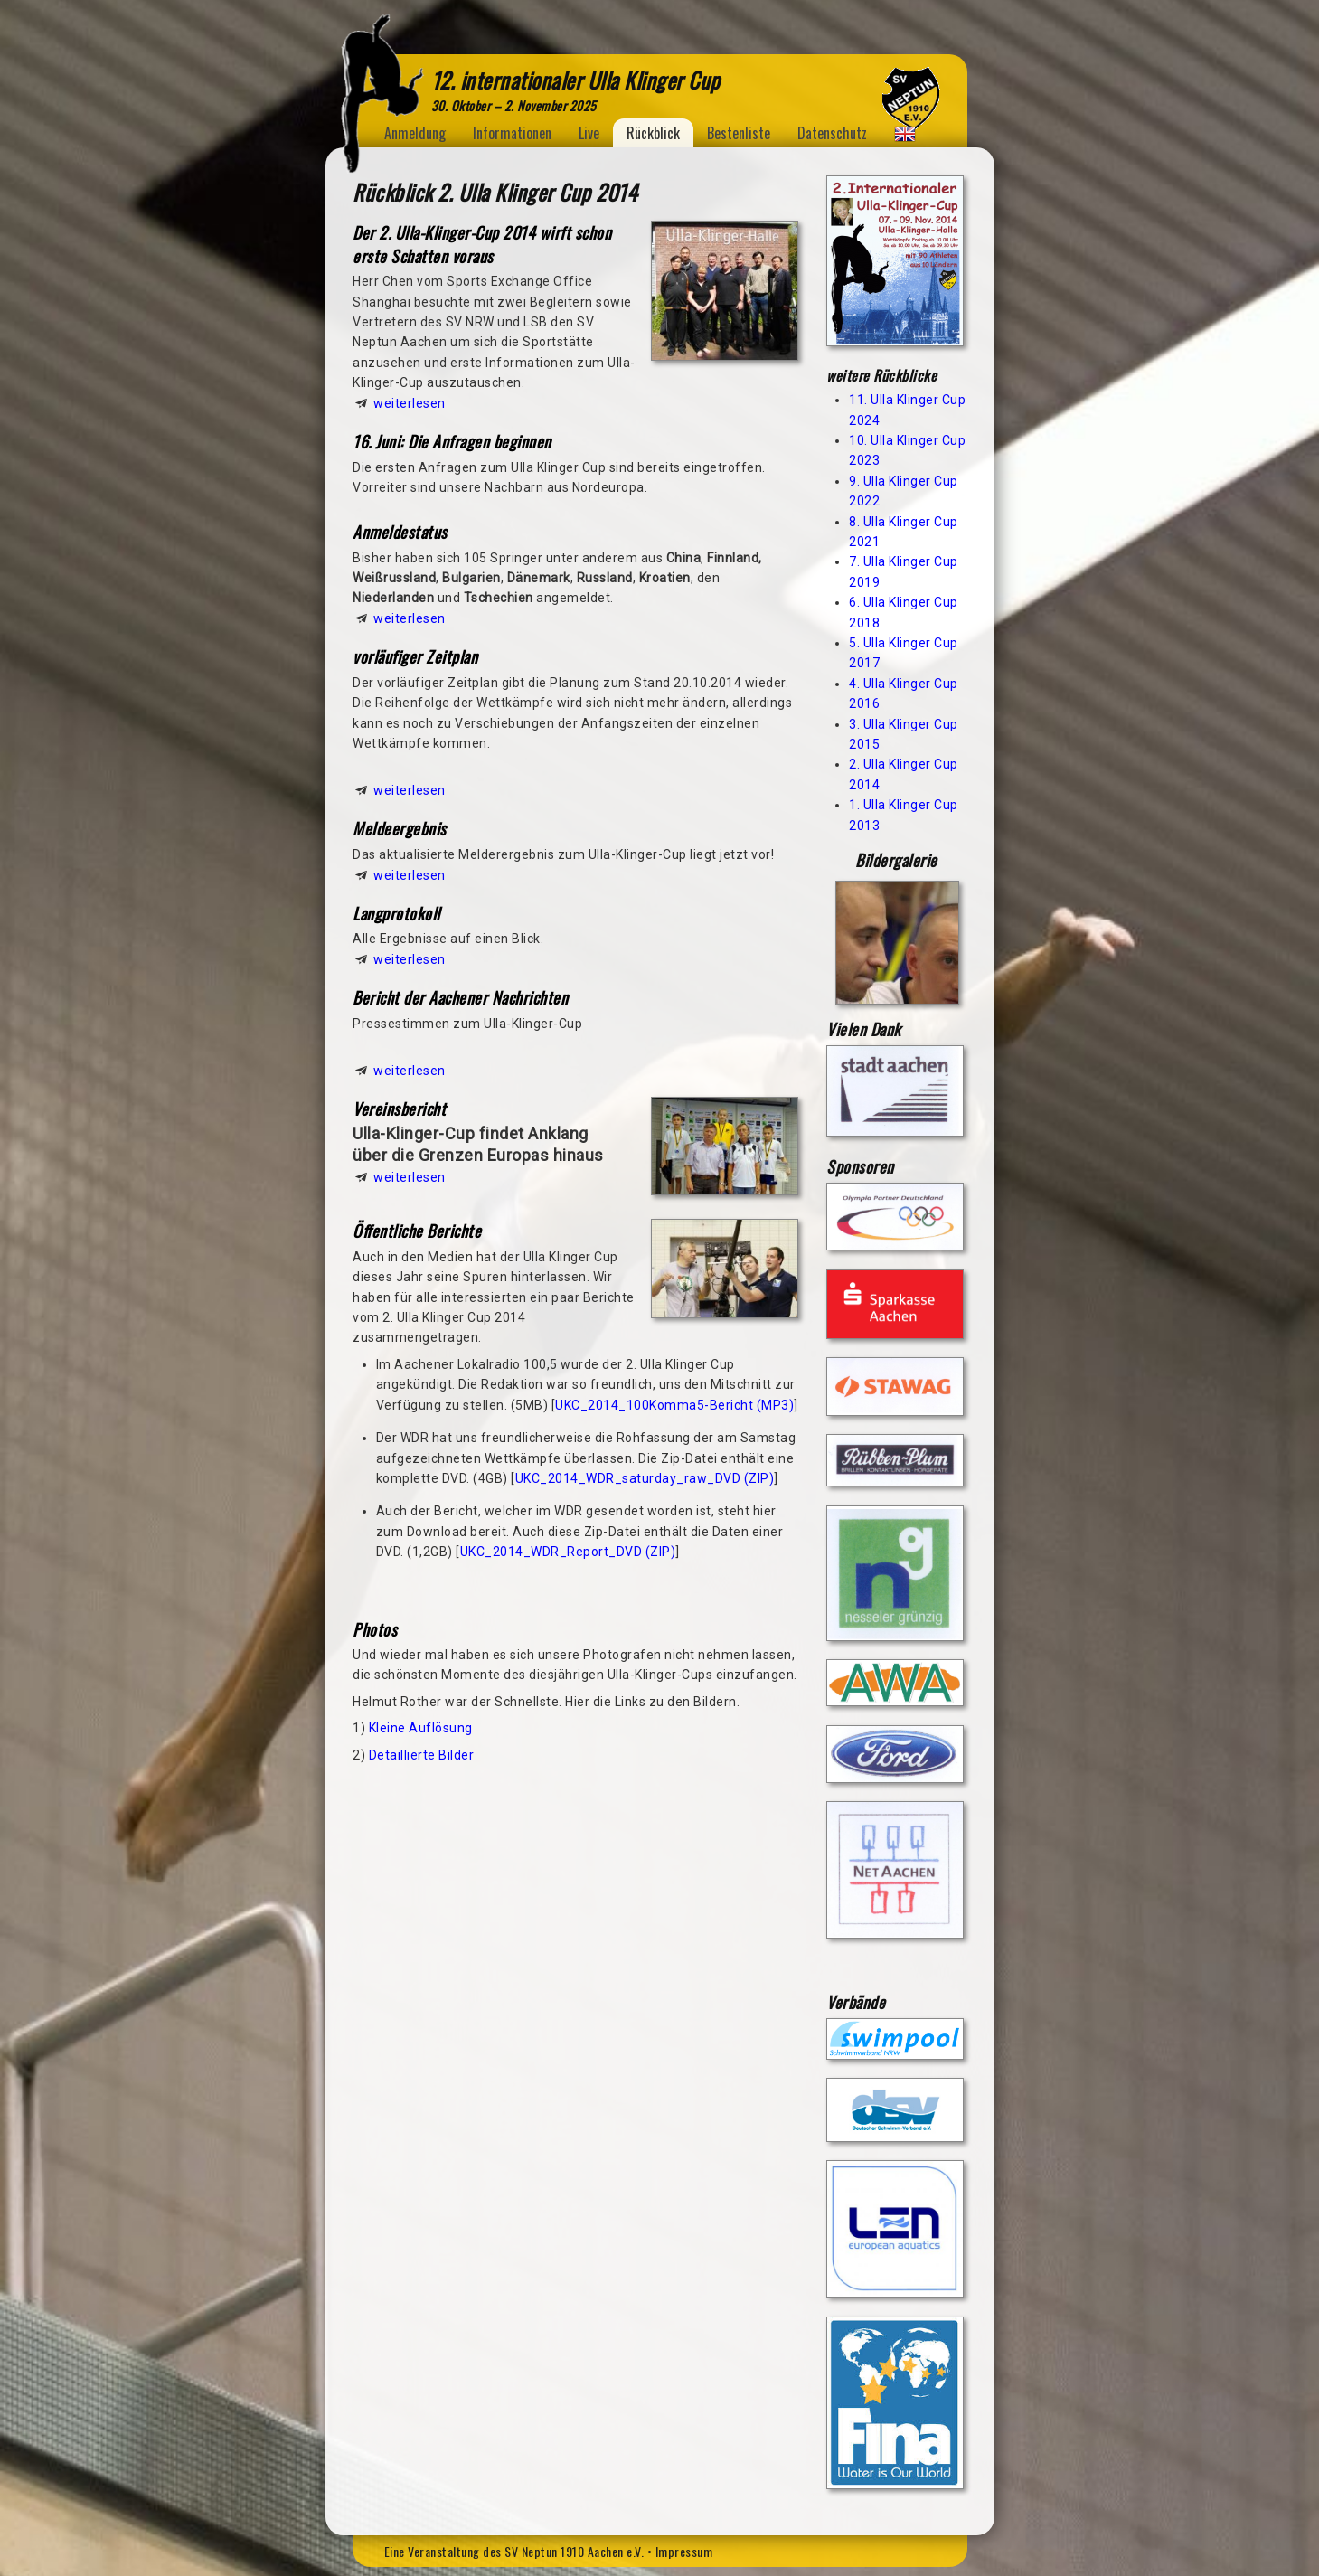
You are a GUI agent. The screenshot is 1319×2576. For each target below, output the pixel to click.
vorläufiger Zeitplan (415, 656)
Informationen (512, 133)
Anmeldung (415, 133)
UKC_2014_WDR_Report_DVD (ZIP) (568, 1551)
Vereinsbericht (399, 1108)
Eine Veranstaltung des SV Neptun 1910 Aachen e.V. (514, 2551)
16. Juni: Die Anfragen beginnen (452, 441)
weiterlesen (409, 403)
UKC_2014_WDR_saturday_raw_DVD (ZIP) (645, 1478)
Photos (375, 1629)
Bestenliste (738, 133)
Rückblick (653, 133)
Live (589, 133)
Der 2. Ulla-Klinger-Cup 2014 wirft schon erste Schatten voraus (482, 244)
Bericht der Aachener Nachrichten (460, 997)
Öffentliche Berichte (417, 1230)
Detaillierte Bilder (422, 1755)
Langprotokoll (396, 913)
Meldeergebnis (400, 828)
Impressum (684, 2551)
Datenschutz (832, 133)
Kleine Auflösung (421, 1728)
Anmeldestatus (400, 531)
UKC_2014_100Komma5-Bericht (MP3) (674, 1405)
